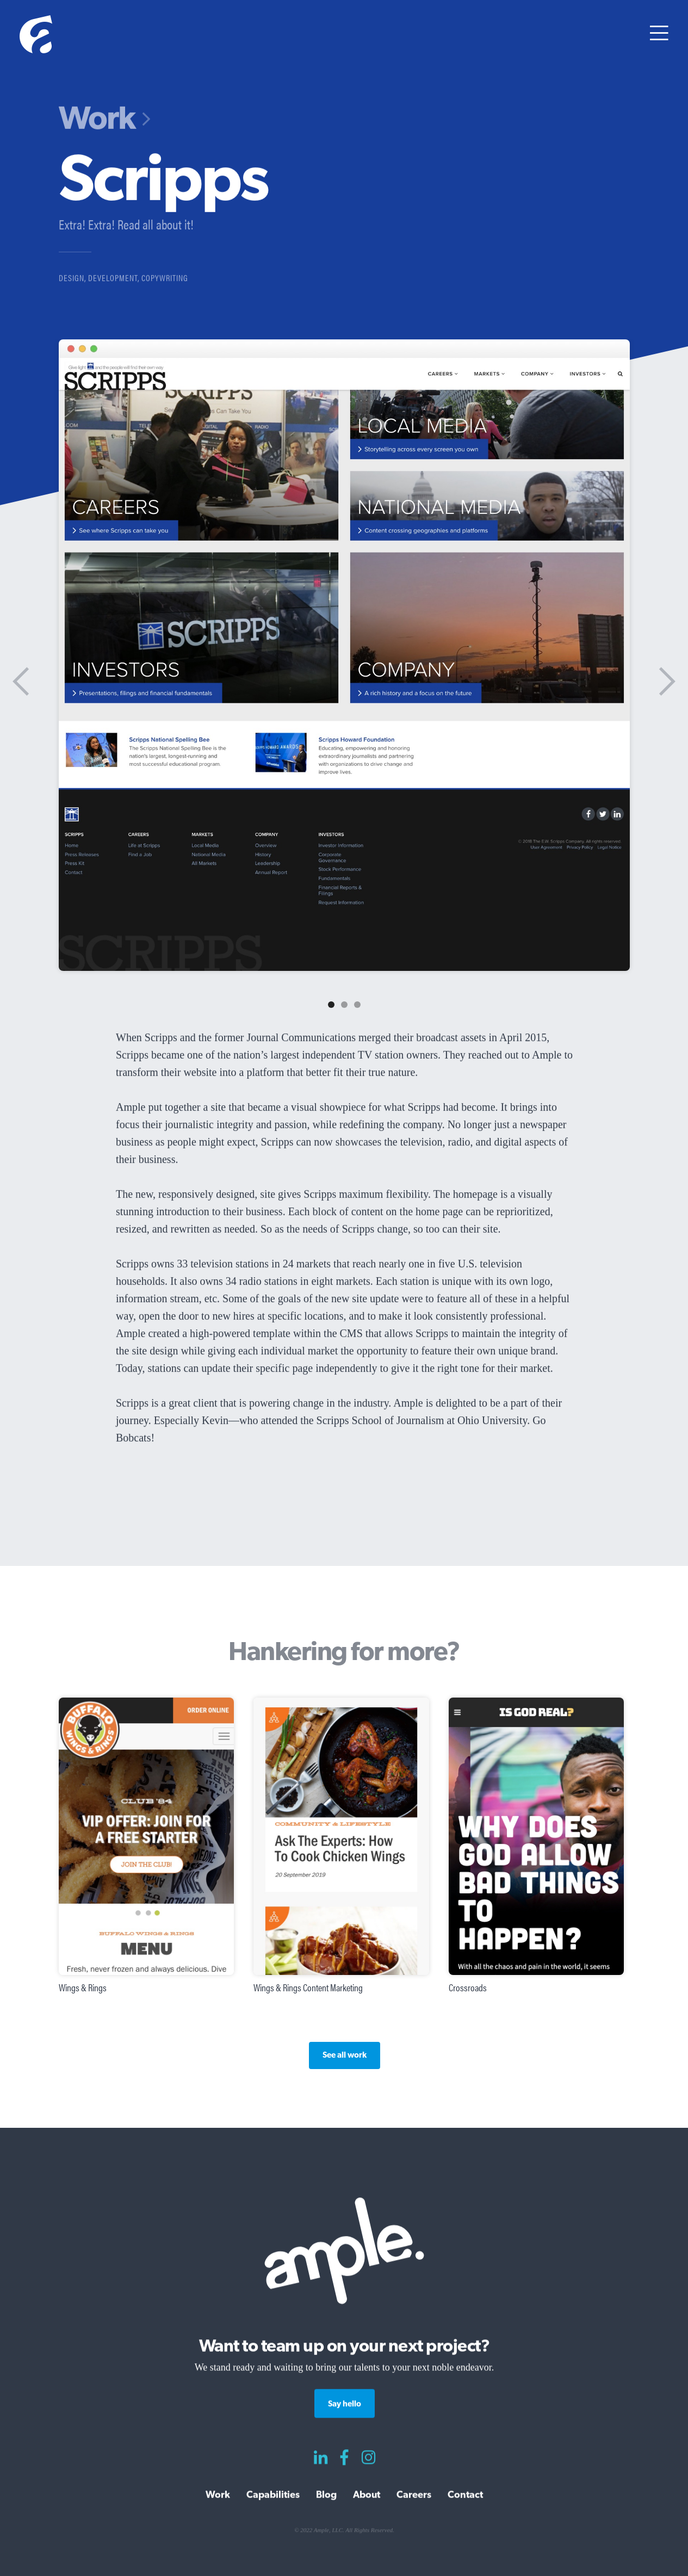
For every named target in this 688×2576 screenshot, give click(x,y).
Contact (465, 2494)
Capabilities (273, 2494)
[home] (36, 36)
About (366, 2494)
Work (97, 118)
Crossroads (467, 1987)
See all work (344, 2055)
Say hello (344, 2404)
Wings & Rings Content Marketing (308, 1987)
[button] (659, 36)
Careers (413, 2494)
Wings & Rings (83, 1987)
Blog (326, 2494)
